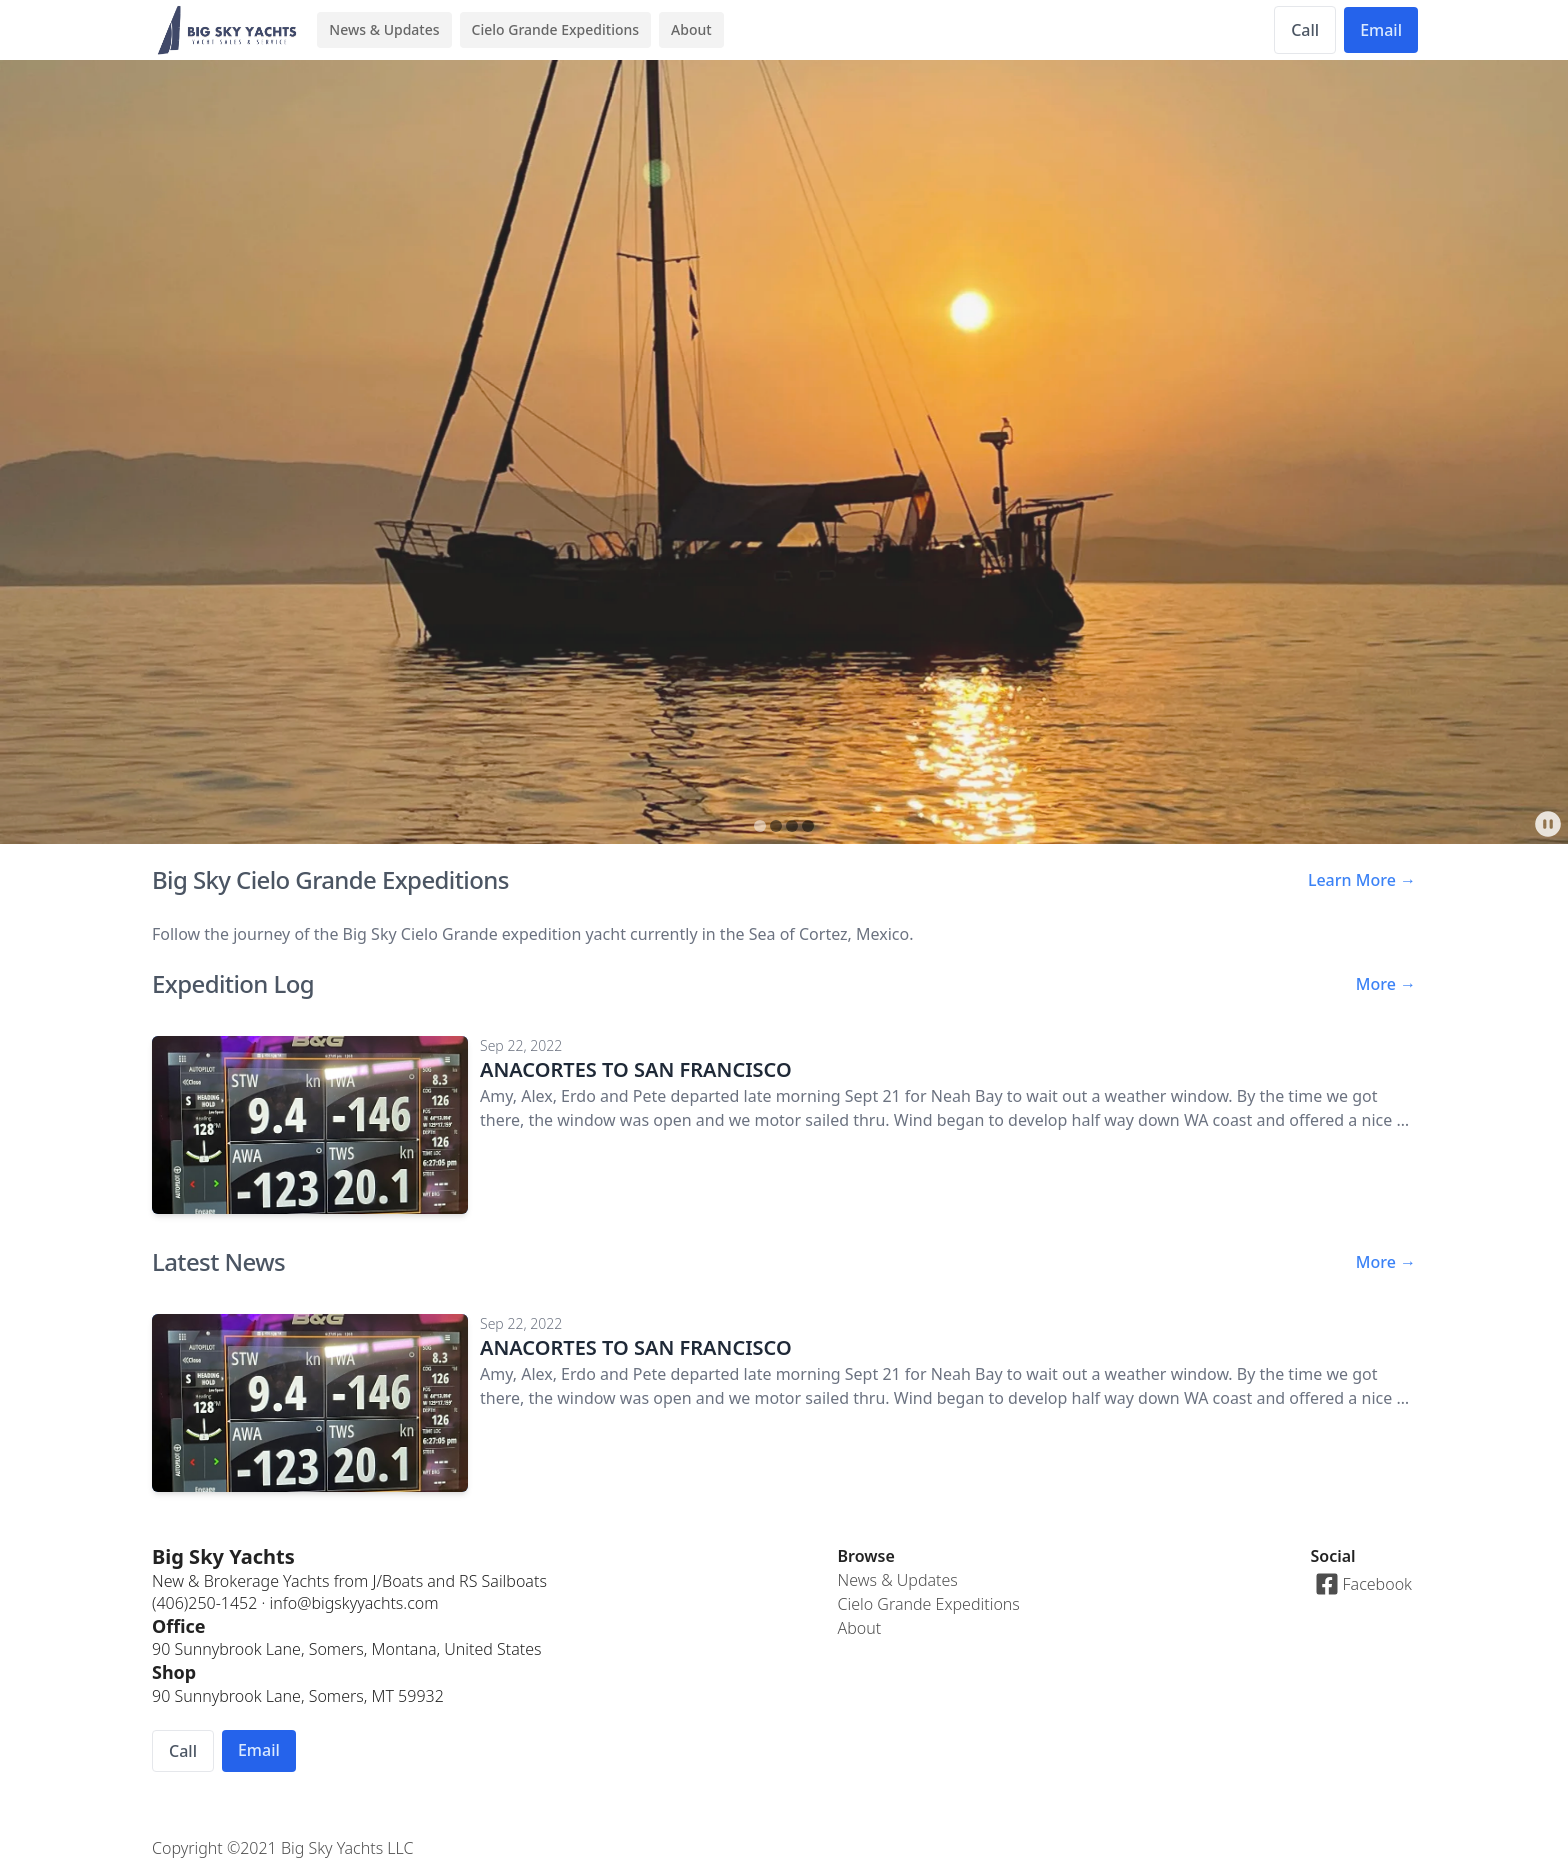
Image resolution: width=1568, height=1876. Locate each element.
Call (1305, 30)
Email (1381, 30)
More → (1386, 984)
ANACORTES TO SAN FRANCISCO (636, 1069)
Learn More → (1362, 880)
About (691, 29)
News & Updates (384, 29)
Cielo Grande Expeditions (556, 29)
